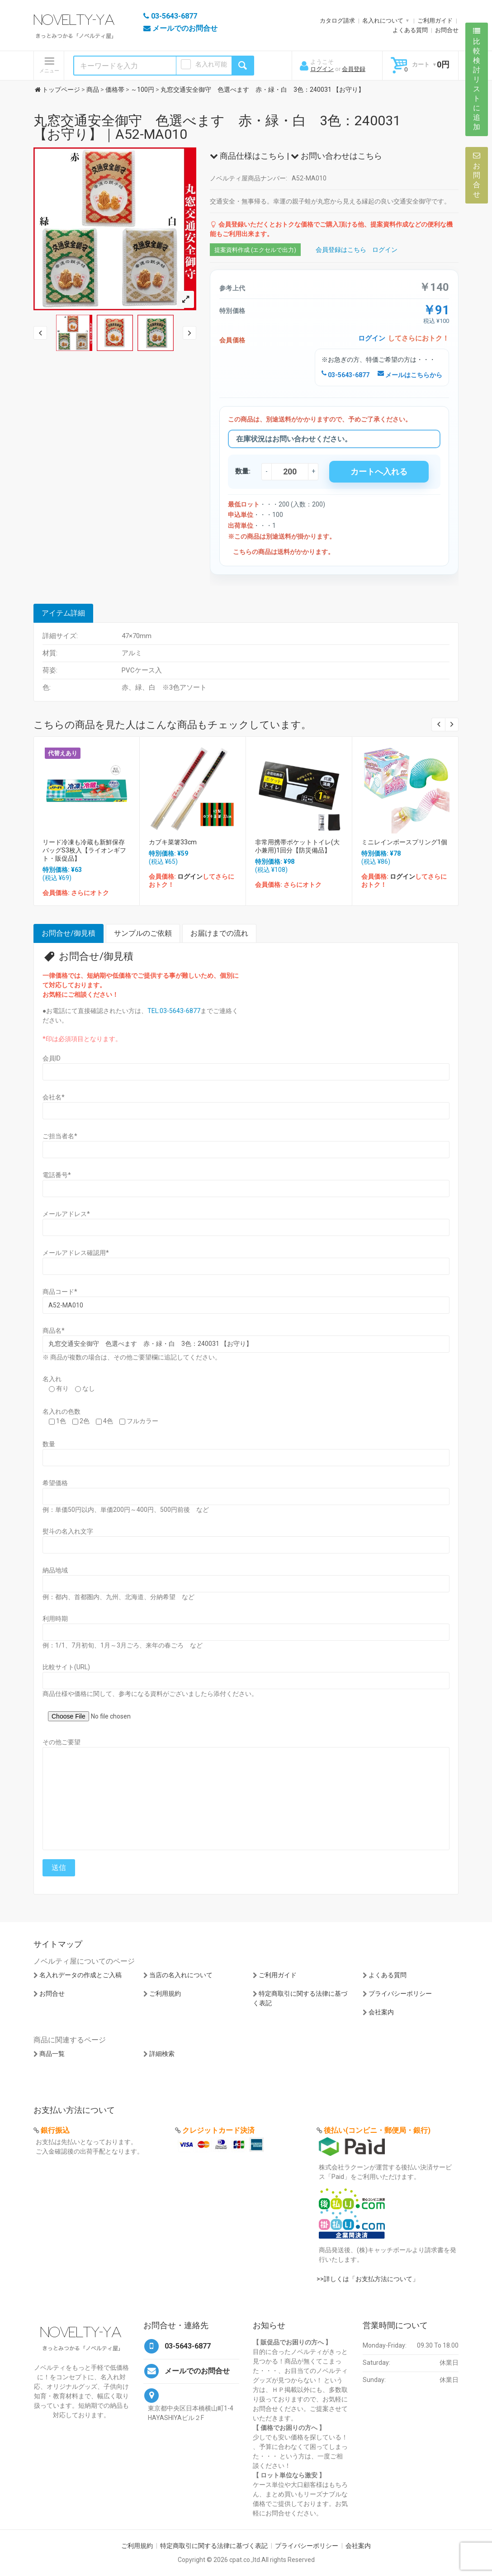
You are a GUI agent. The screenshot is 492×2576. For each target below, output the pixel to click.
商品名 (54, 1330)
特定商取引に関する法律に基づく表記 (214, 2545)
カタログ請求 (337, 20)
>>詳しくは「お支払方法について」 (368, 2278)
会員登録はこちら (341, 249)
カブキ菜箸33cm (173, 842)
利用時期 (55, 1618)
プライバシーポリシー (400, 1993)
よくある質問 (410, 30)
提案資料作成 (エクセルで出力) (255, 249)
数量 (49, 1444)
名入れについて (382, 20)
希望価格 (55, 1483)
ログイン (322, 69)
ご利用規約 (165, 1993)
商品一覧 (52, 2053)
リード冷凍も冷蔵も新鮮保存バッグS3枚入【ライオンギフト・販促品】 (84, 850)
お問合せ (447, 30)
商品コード (60, 1291)
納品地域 (55, 1570)
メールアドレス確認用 (76, 1252)
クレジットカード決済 (218, 2130)
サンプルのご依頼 (143, 933)
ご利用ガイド (435, 20)
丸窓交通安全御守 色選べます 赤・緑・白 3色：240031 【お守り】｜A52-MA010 (217, 127)
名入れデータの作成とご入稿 (80, 1975)
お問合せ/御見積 (68, 933)
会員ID (52, 1058)
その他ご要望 (61, 1742)
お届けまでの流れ (219, 933)
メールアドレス (66, 1213)
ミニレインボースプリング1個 (404, 842)
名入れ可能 (211, 64)
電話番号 (57, 1175)
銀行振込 (55, 2130)
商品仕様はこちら (247, 156)
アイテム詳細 (63, 613)
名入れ (52, 1379)
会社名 (54, 1097)
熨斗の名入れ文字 (68, 1531)
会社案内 (381, 2012)
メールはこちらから (410, 375)
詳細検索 (162, 2053)
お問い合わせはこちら (336, 156)
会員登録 (353, 69)
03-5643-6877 (345, 375)
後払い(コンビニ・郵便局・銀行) (377, 2130)
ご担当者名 (60, 1136)
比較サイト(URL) (66, 1667)
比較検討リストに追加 (476, 79)
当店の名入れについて (181, 1975)
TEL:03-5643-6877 (173, 1010)
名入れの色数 (61, 1411)
